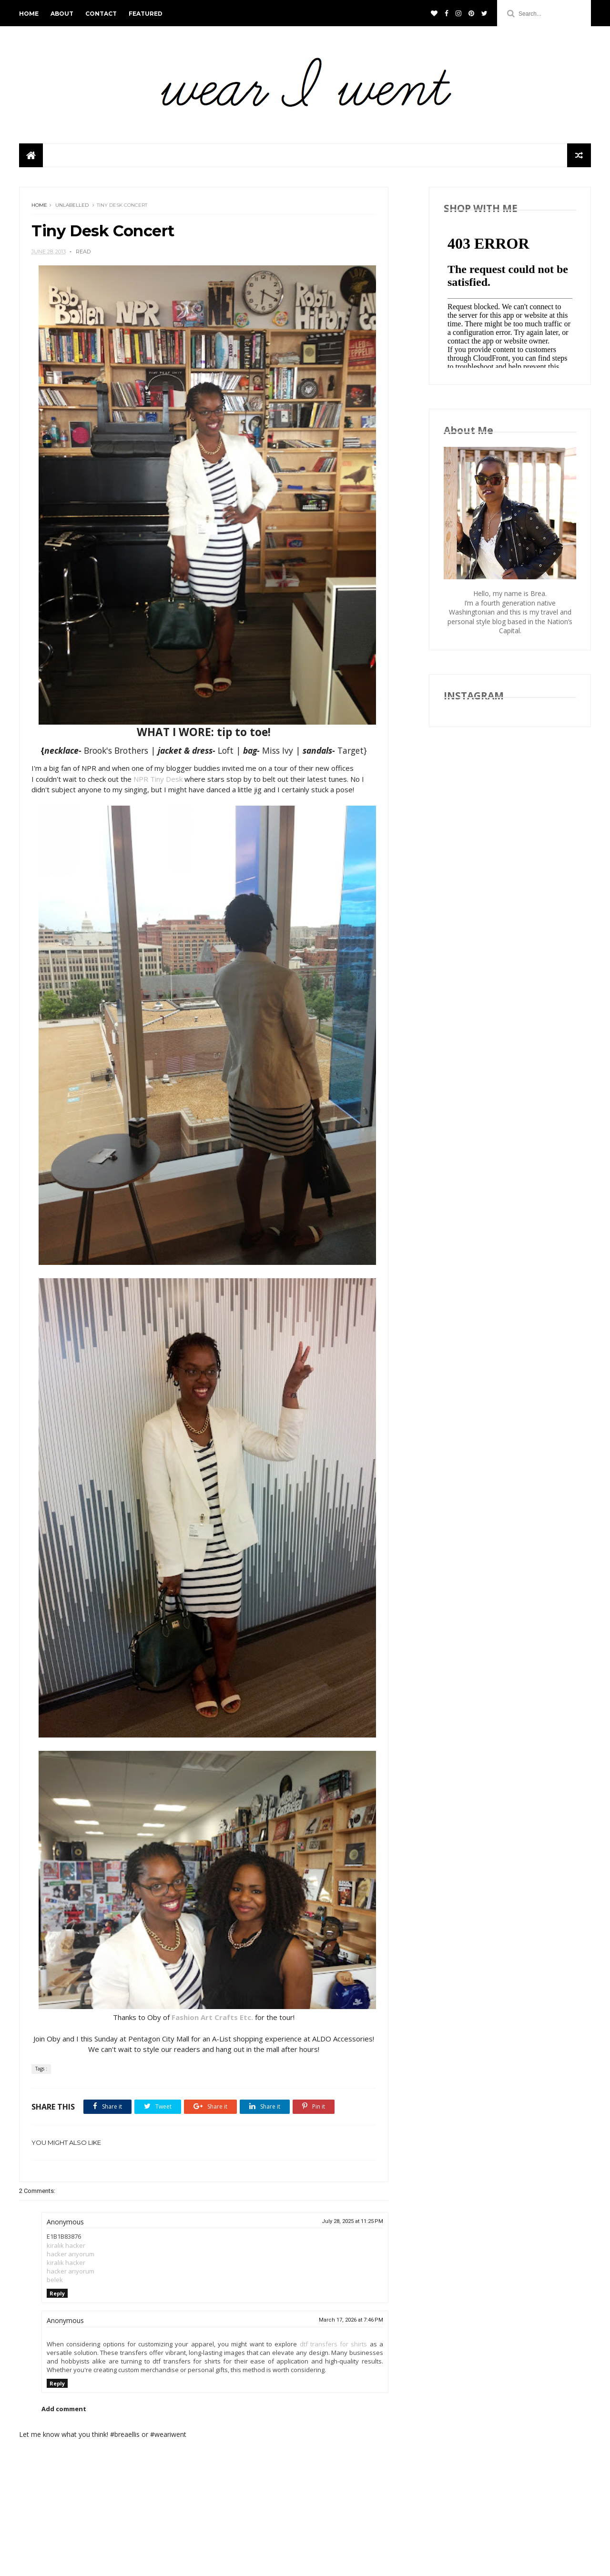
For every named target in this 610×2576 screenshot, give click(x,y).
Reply (57, 2293)
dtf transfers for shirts (333, 2344)
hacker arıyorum (70, 2254)
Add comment (63, 2408)
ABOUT (62, 13)
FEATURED (146, 13)
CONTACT (101, 13)
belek (55, 2279)
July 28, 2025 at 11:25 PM (352, 2221)
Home (39, 205)
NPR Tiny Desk (158, 779)
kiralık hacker (66, 2245)
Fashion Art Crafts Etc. (212, 2017)
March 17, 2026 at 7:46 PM (351, 2320)
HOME (29, 13)
